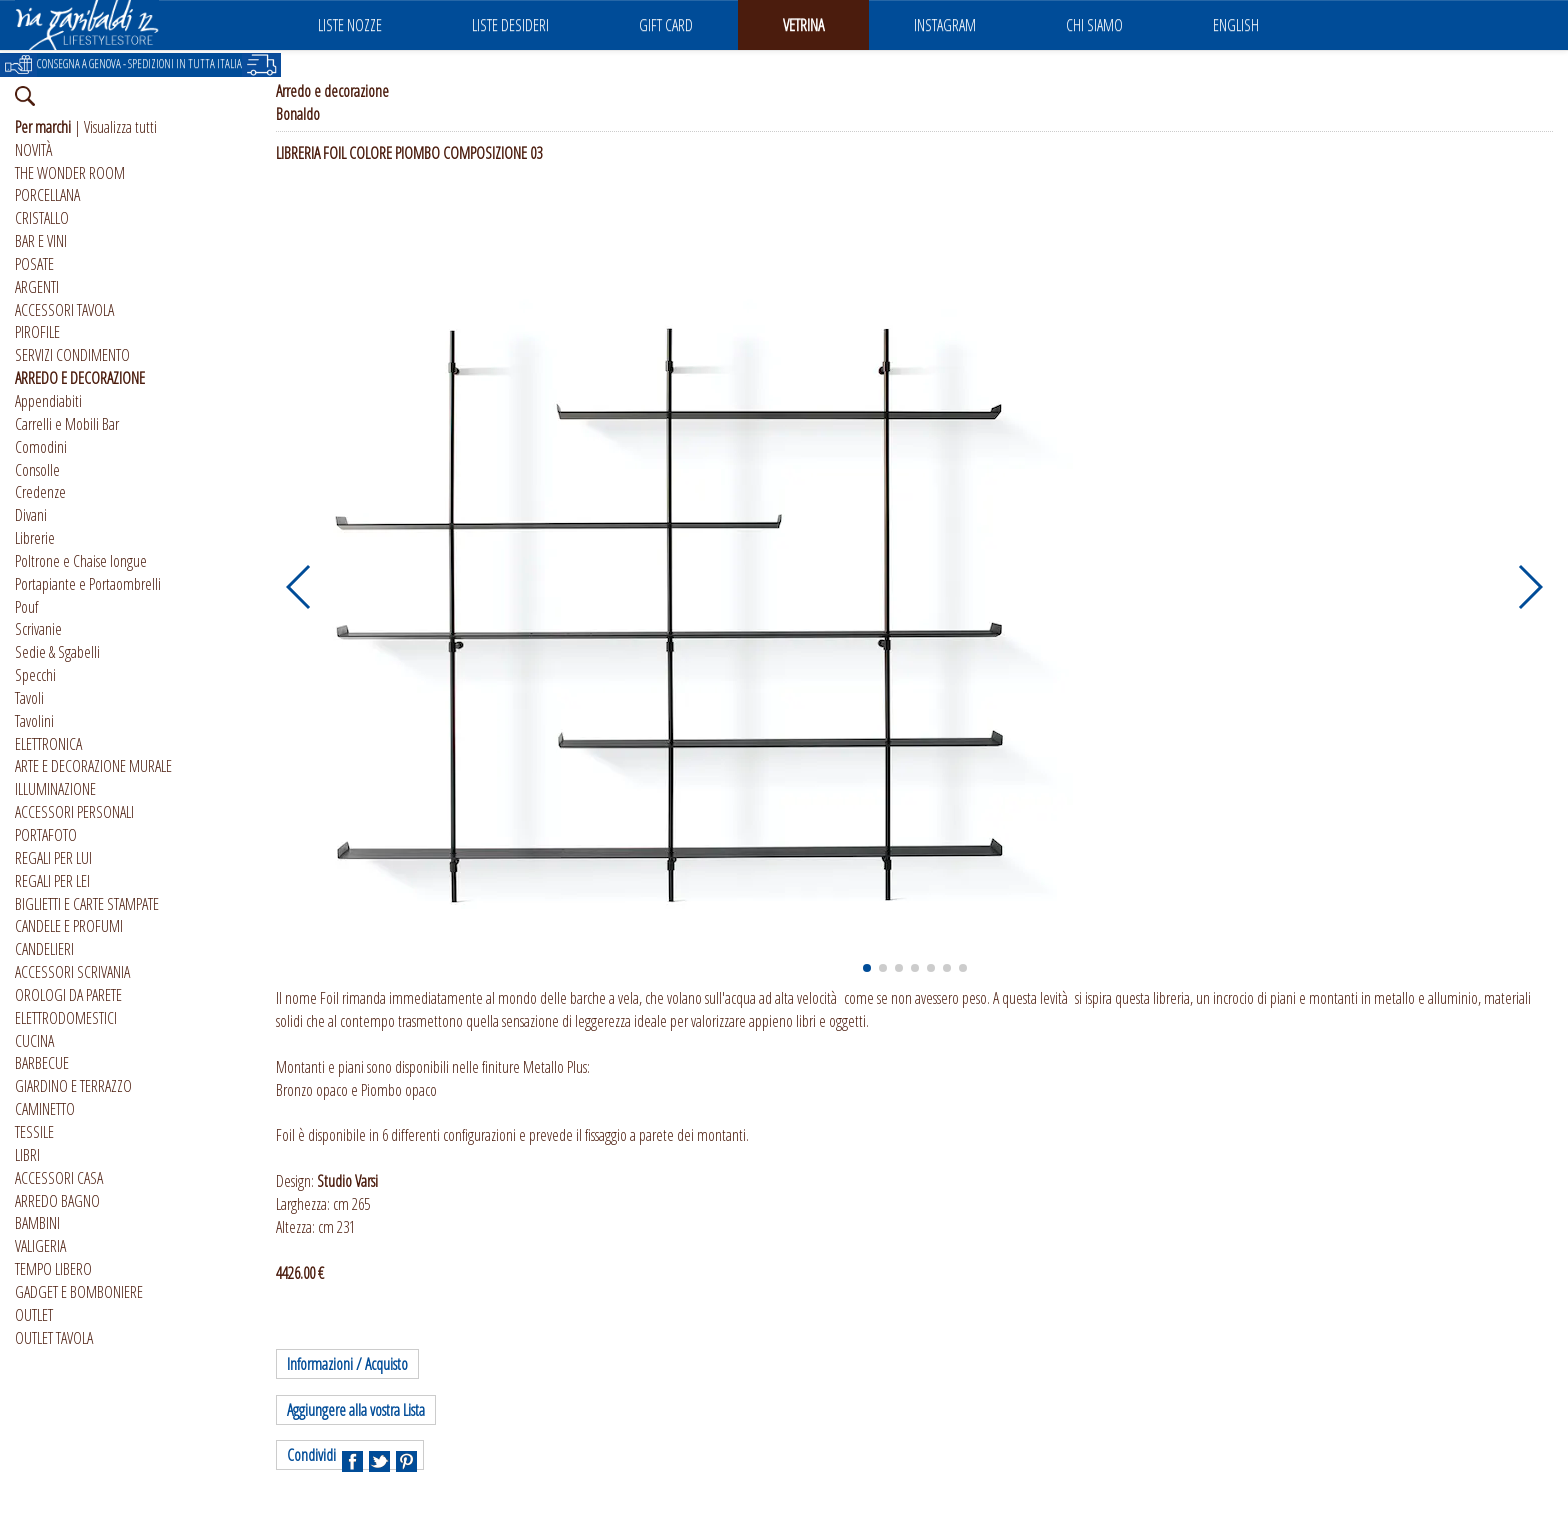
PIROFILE (37, 332)
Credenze (40, 492)
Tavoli (29, 698)
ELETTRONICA (48, 744)
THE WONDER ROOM (70, 173)
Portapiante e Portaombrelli (88, 584)
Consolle (37, 470)
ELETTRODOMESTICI (66, 1018)
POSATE (34, 264)
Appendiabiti (48, 401)
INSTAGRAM (945, 25)
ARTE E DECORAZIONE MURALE (93, 766)
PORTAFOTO (46, 835)
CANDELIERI (44, 949)
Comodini (41, 447)
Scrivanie (38, 629)
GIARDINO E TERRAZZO (73, 1086)
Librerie (35, 538)
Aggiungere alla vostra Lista (356, 1410)
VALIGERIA (40, 1246)
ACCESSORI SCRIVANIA (72, 972)
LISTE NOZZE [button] (350, 25)
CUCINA (34, 1041)
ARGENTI (37, 287)
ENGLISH (1236, 25)
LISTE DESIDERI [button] (510, 25)
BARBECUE (42, 1063)
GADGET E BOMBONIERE (79, 1292)
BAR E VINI (41, 241)
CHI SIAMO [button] (1094, 25)
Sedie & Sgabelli (57, 652)
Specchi (35, 675)
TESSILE (34, 1132)
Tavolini (34, 721)
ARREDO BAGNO (57, 1201)
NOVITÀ (33, 150)
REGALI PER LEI (52, 881)
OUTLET (34, 1315)
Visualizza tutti (120, 127)
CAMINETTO (45, 1109)
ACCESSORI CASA (59, 1178)
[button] (299, 587)
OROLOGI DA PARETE (68, 995)
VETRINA (803, 25)
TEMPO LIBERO (53, 1269)
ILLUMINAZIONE (55, 789)
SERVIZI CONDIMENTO (72, 355)
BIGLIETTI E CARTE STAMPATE (87, 904)
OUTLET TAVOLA (54, 1338)
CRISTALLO (42, 218)
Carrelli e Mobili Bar (67, 424)
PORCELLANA (47, 195)
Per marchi (43, 127)
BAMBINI (37, 1223)
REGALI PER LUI (53, 858)
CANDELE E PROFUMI (69, 926)
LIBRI (27, 1155)
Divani (31, 515)
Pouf (26, 607)
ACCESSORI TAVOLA (64, 310)
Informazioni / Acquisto (347, 1364)
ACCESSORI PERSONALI (74, 812)
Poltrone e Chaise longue (81, 561)
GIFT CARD (666, 25)
